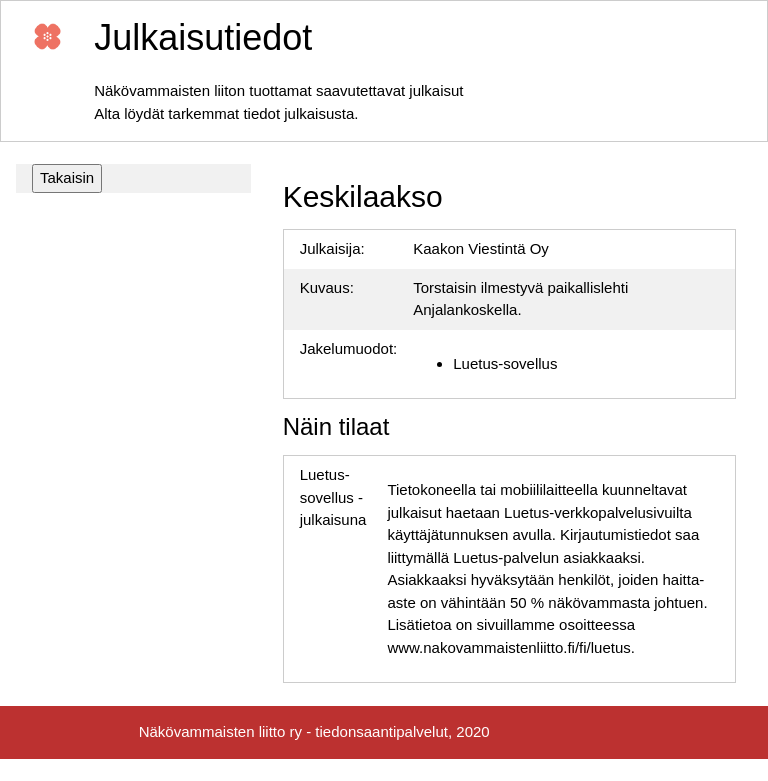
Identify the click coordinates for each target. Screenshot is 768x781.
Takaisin (67, 177)
